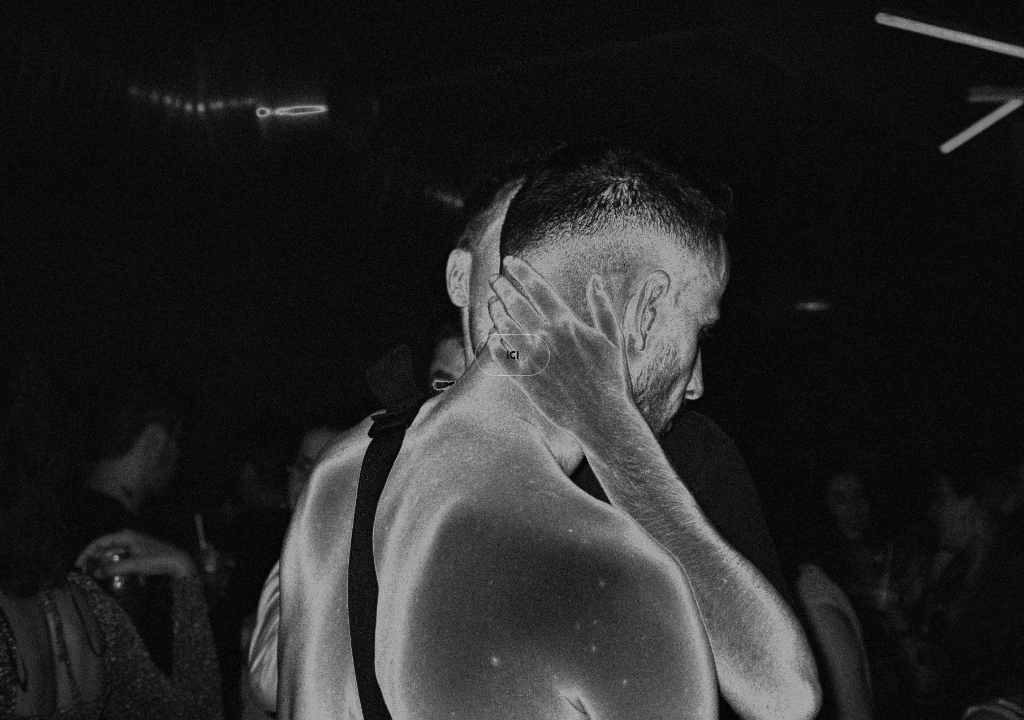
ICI (512, 355)
